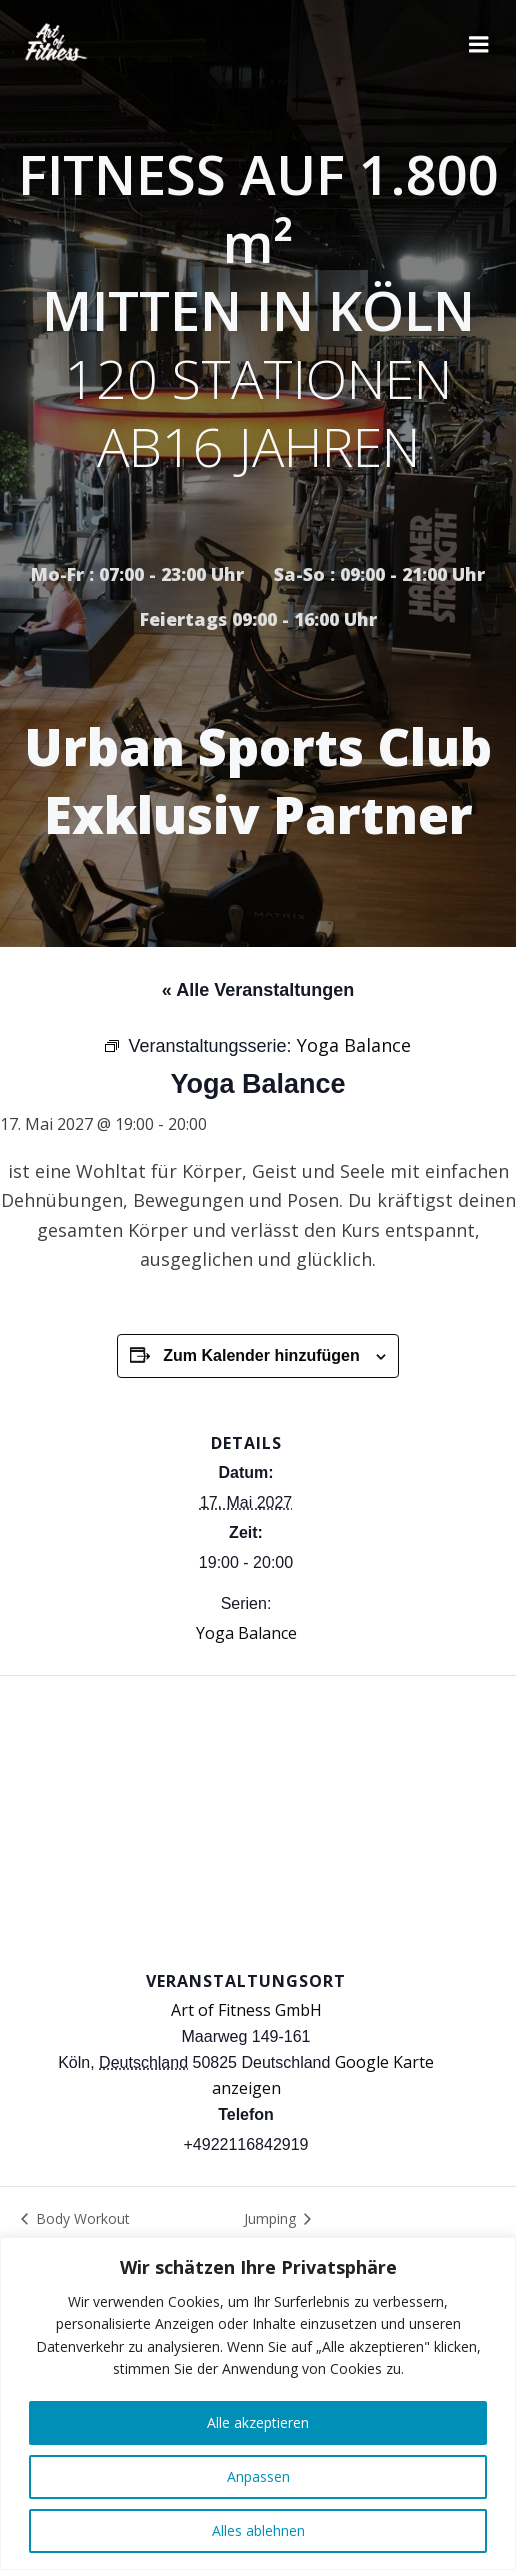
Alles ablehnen (258, 2530)
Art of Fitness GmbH (246, 2010)
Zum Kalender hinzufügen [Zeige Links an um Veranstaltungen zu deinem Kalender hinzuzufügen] (261, 1355)
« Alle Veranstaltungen (258, 990)
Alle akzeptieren (258, 2422)
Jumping (272, 2218)
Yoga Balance (246, 1633)
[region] (258, 2403)
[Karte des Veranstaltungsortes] (258, 1820)
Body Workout (81, 2218)
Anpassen (258, 2476)
